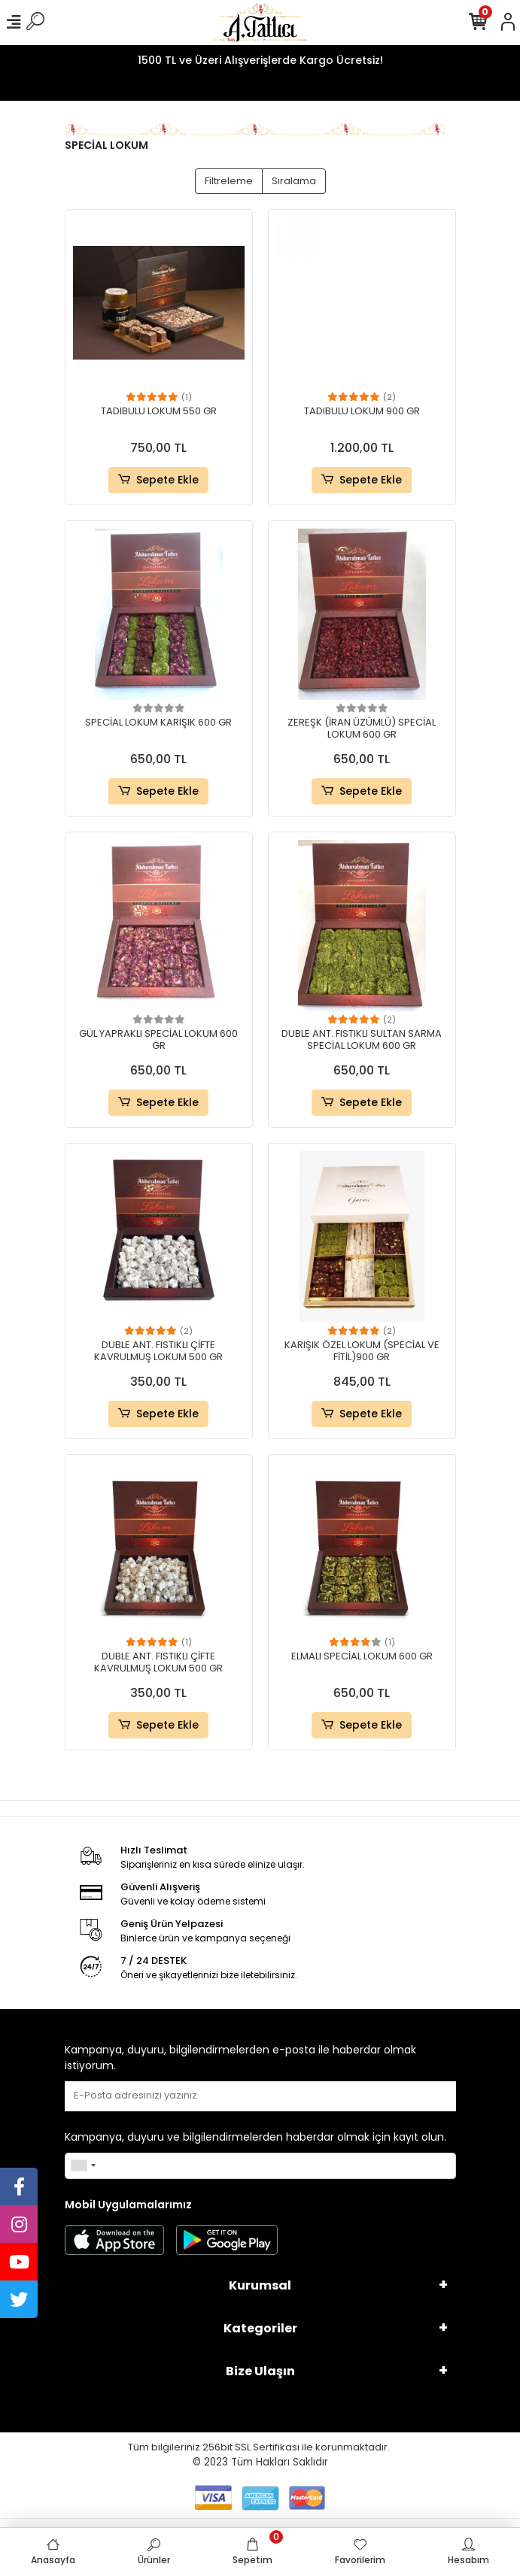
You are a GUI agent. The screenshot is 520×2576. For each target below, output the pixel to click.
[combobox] (82, 2166)
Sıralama (294, 181)
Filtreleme (229, 181)
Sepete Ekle (158, 480)
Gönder (419, 2096)
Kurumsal (260, 2285)
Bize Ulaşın (260, 2371)
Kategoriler (260, 2328)
